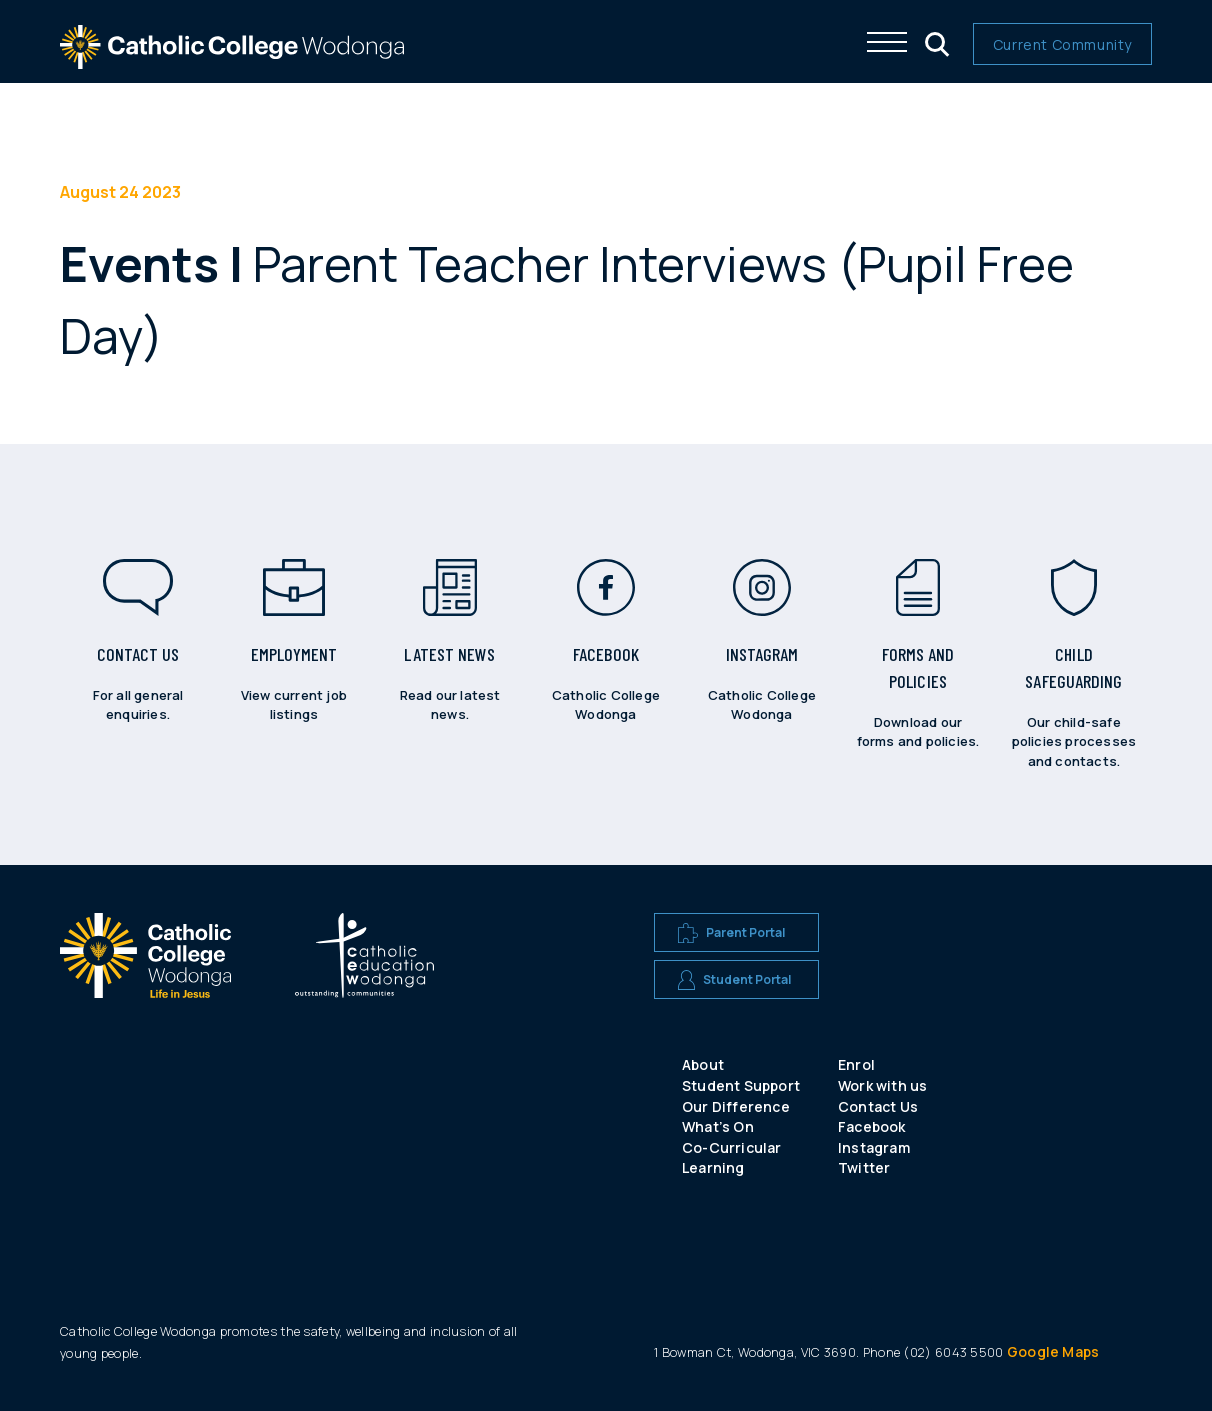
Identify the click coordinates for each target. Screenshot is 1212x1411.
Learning (713, 1167)
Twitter (864, 1167)
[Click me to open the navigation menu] (887, 42)
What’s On (718, 1126)
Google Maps (1053, 1351)
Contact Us (878, 1106)
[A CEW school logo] (145, 1013)
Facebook (872, 1126)
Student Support (741, 1085)
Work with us (882, 1085)
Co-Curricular (732, 1147)
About (703, 1064)
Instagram (874, 1147)
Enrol (856, 1064)
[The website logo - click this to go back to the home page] (232, 59)
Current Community (1062, 44)
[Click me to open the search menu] (935, 42)
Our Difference (736, 1106)
